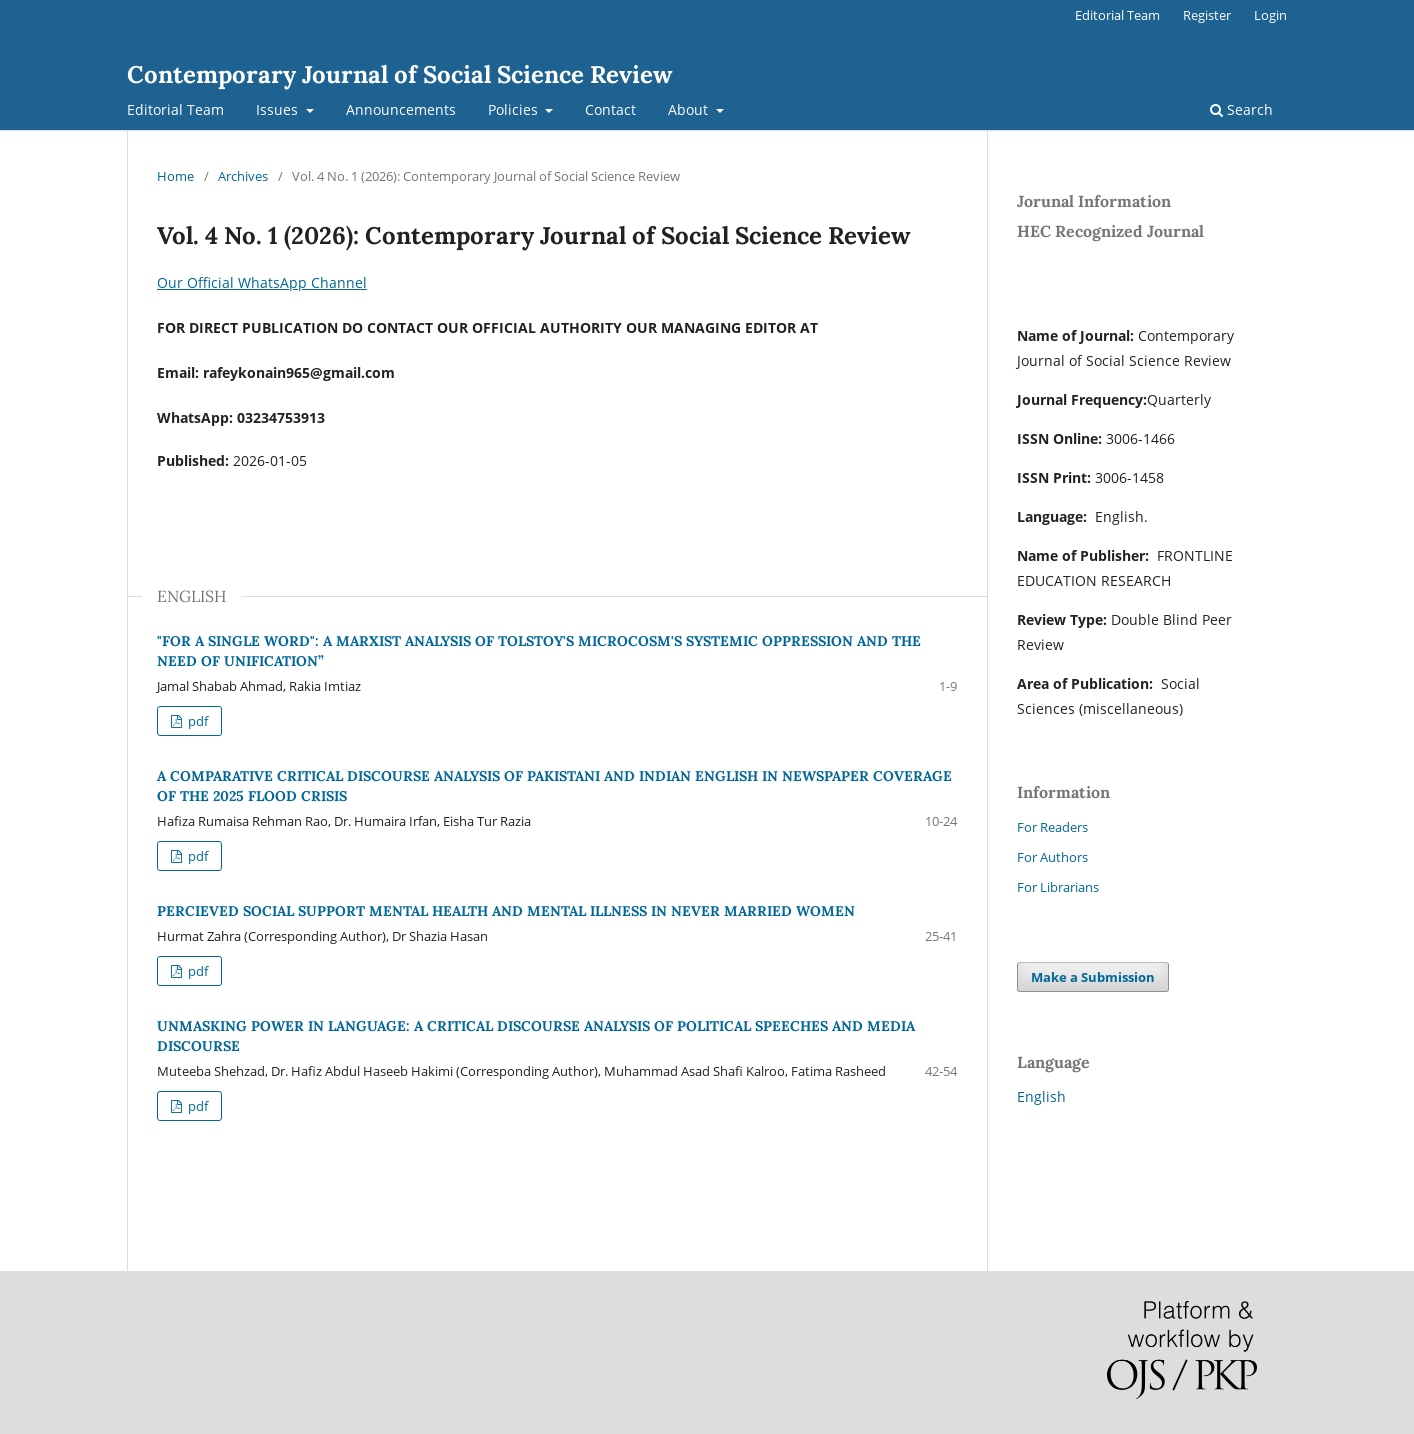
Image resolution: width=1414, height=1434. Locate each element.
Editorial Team (175, 109)
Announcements (401, 109)
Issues (279, 109)
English (1041, 1096)
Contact (610, 109)
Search (1241, 109)
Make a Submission (1093, 977)
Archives (243, 176)
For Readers (1052, 827)
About (690, 109)
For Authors (1052, 857)
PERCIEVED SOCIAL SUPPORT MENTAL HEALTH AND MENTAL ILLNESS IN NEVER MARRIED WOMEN (506, 911)
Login (1270, 15)
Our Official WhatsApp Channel (262, 282)
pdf (196, 721)
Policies (515, 109)
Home (175, 176)
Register (1207, 15)
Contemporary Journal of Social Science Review (399, 74)
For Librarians (1058, 887)
